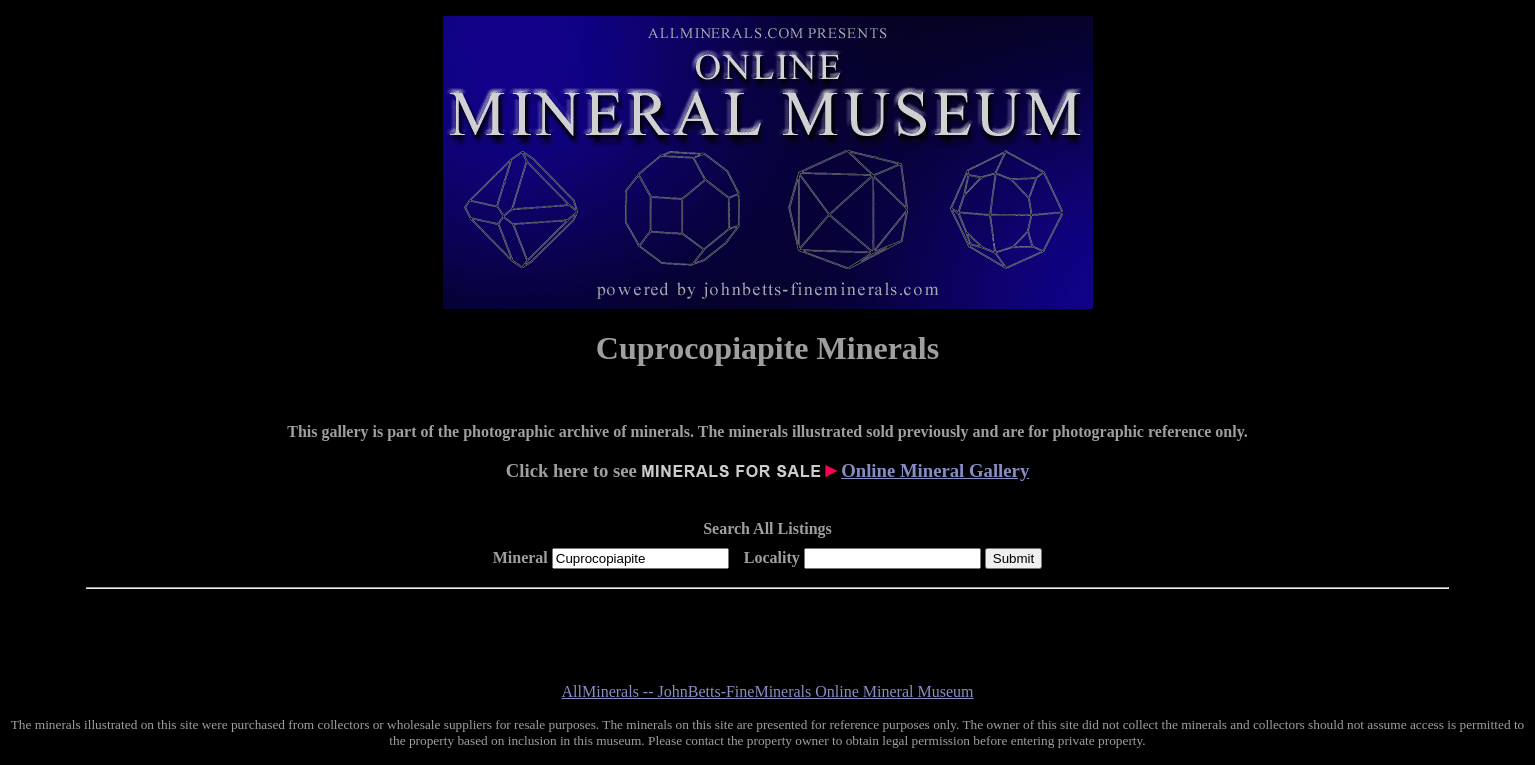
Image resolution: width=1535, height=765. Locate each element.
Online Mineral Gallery (935, 470)
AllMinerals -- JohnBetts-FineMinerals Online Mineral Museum (768, 691)
